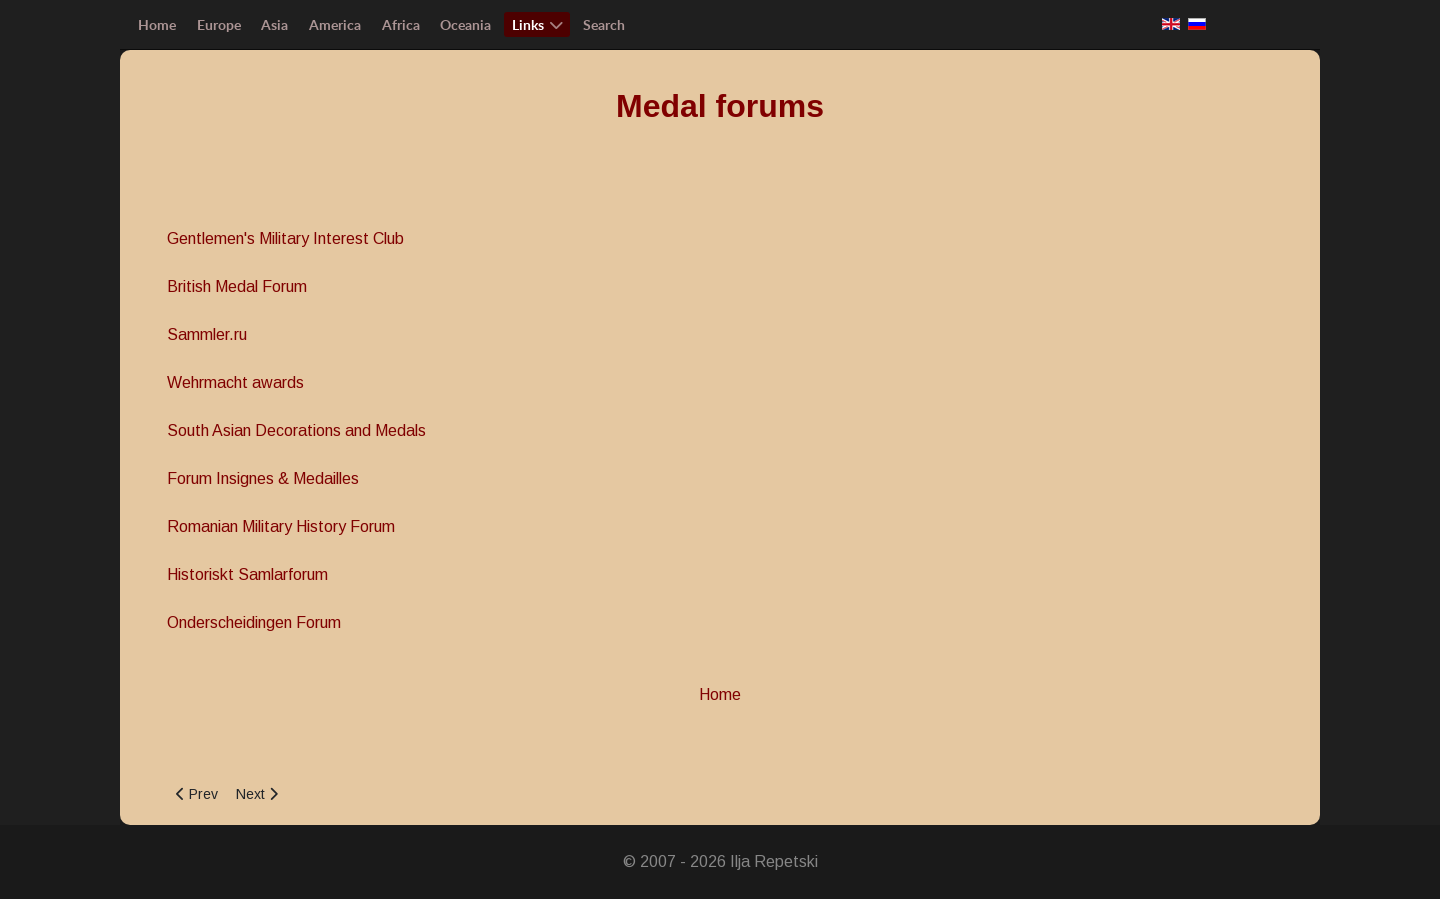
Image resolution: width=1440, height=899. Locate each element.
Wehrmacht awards (235, 382)
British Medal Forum (237, 286)
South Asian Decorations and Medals (296, 430)
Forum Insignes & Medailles (263, 478)
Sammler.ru (207, 334)
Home (720, 694)
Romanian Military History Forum (281, 526)
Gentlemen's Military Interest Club (285, 238)
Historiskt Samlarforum (247, 574)
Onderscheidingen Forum (254, 622)
